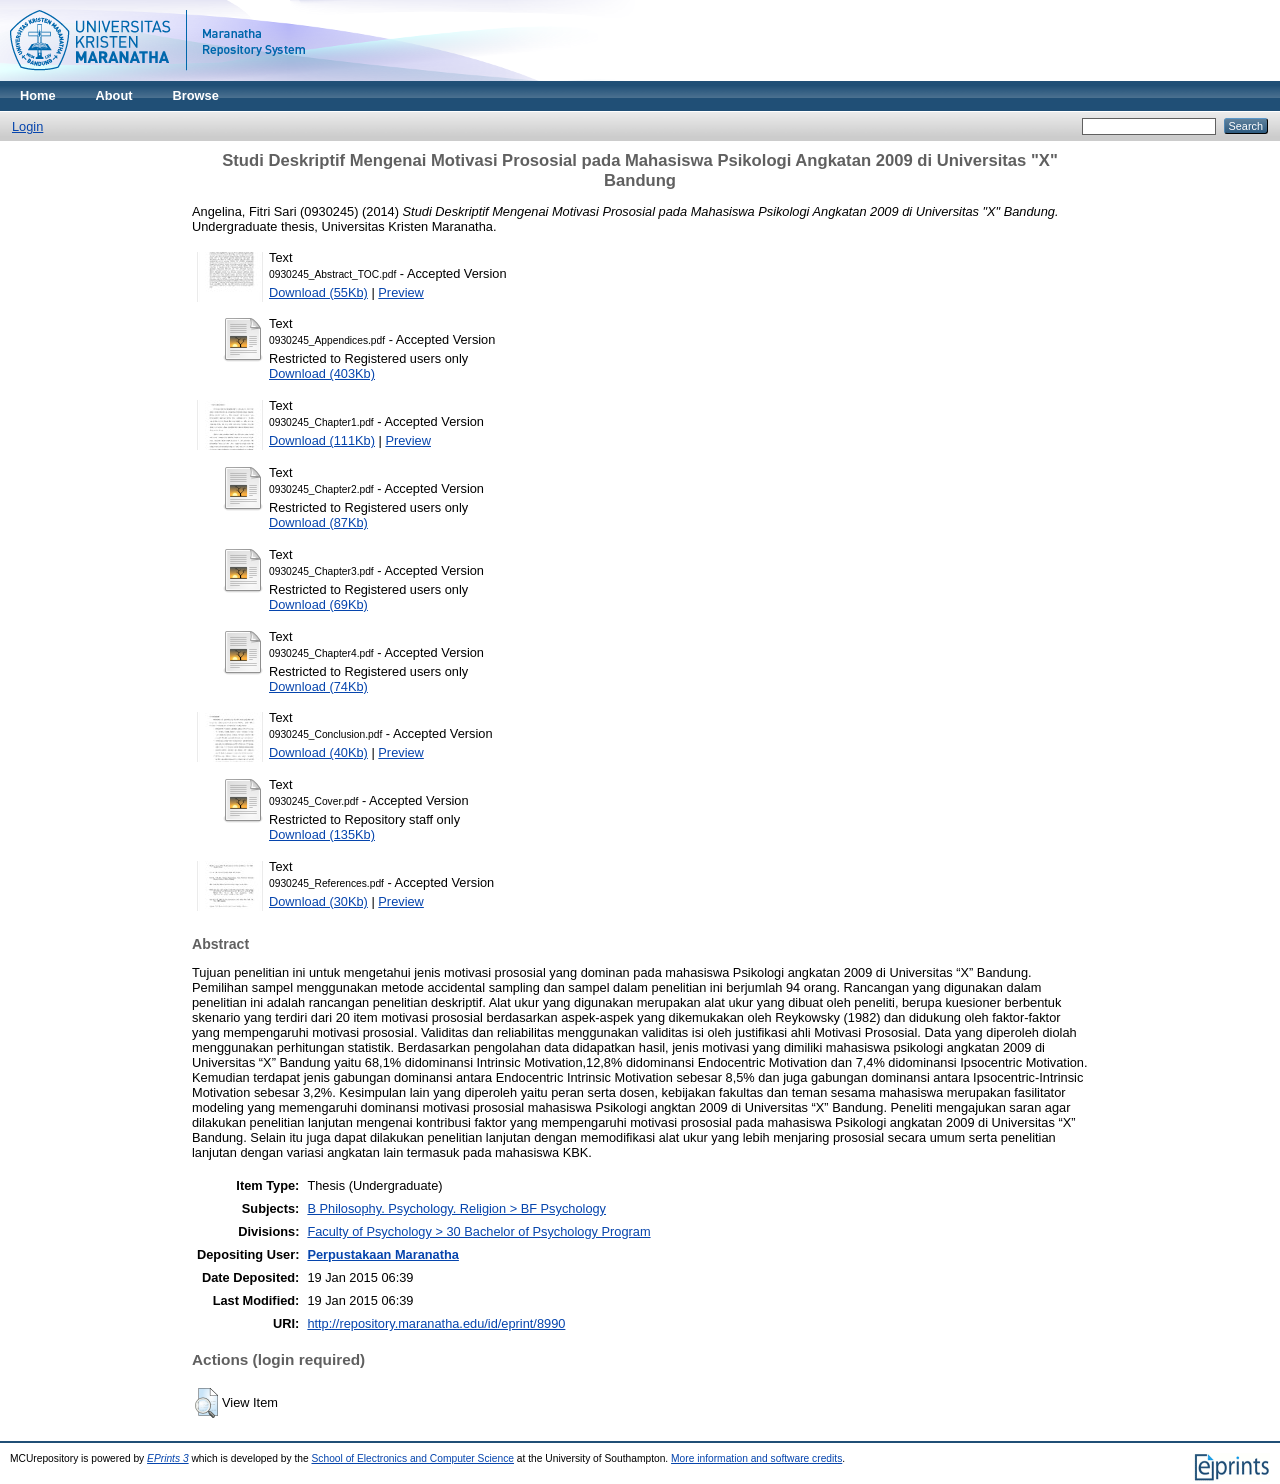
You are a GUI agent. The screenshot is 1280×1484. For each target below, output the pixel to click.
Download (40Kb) (318, 752)
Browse (196, 95)
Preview (401, 292)
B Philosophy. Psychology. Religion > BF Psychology (456, 1208)
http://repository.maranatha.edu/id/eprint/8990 (436, 1323)
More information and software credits (756, 1458)
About (114, 95)
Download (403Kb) (322, 373)
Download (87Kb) (318, 522)
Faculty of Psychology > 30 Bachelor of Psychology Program (478, 1231)
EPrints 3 (168, 1458)
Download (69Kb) (318, 604)
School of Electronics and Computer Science (413, 1458)
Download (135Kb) (322, 834)
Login (27, 126)
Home (38, 95)
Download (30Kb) (318, 901)
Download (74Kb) (318, 686)
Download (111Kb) (322, 440)
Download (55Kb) (318, 292)
